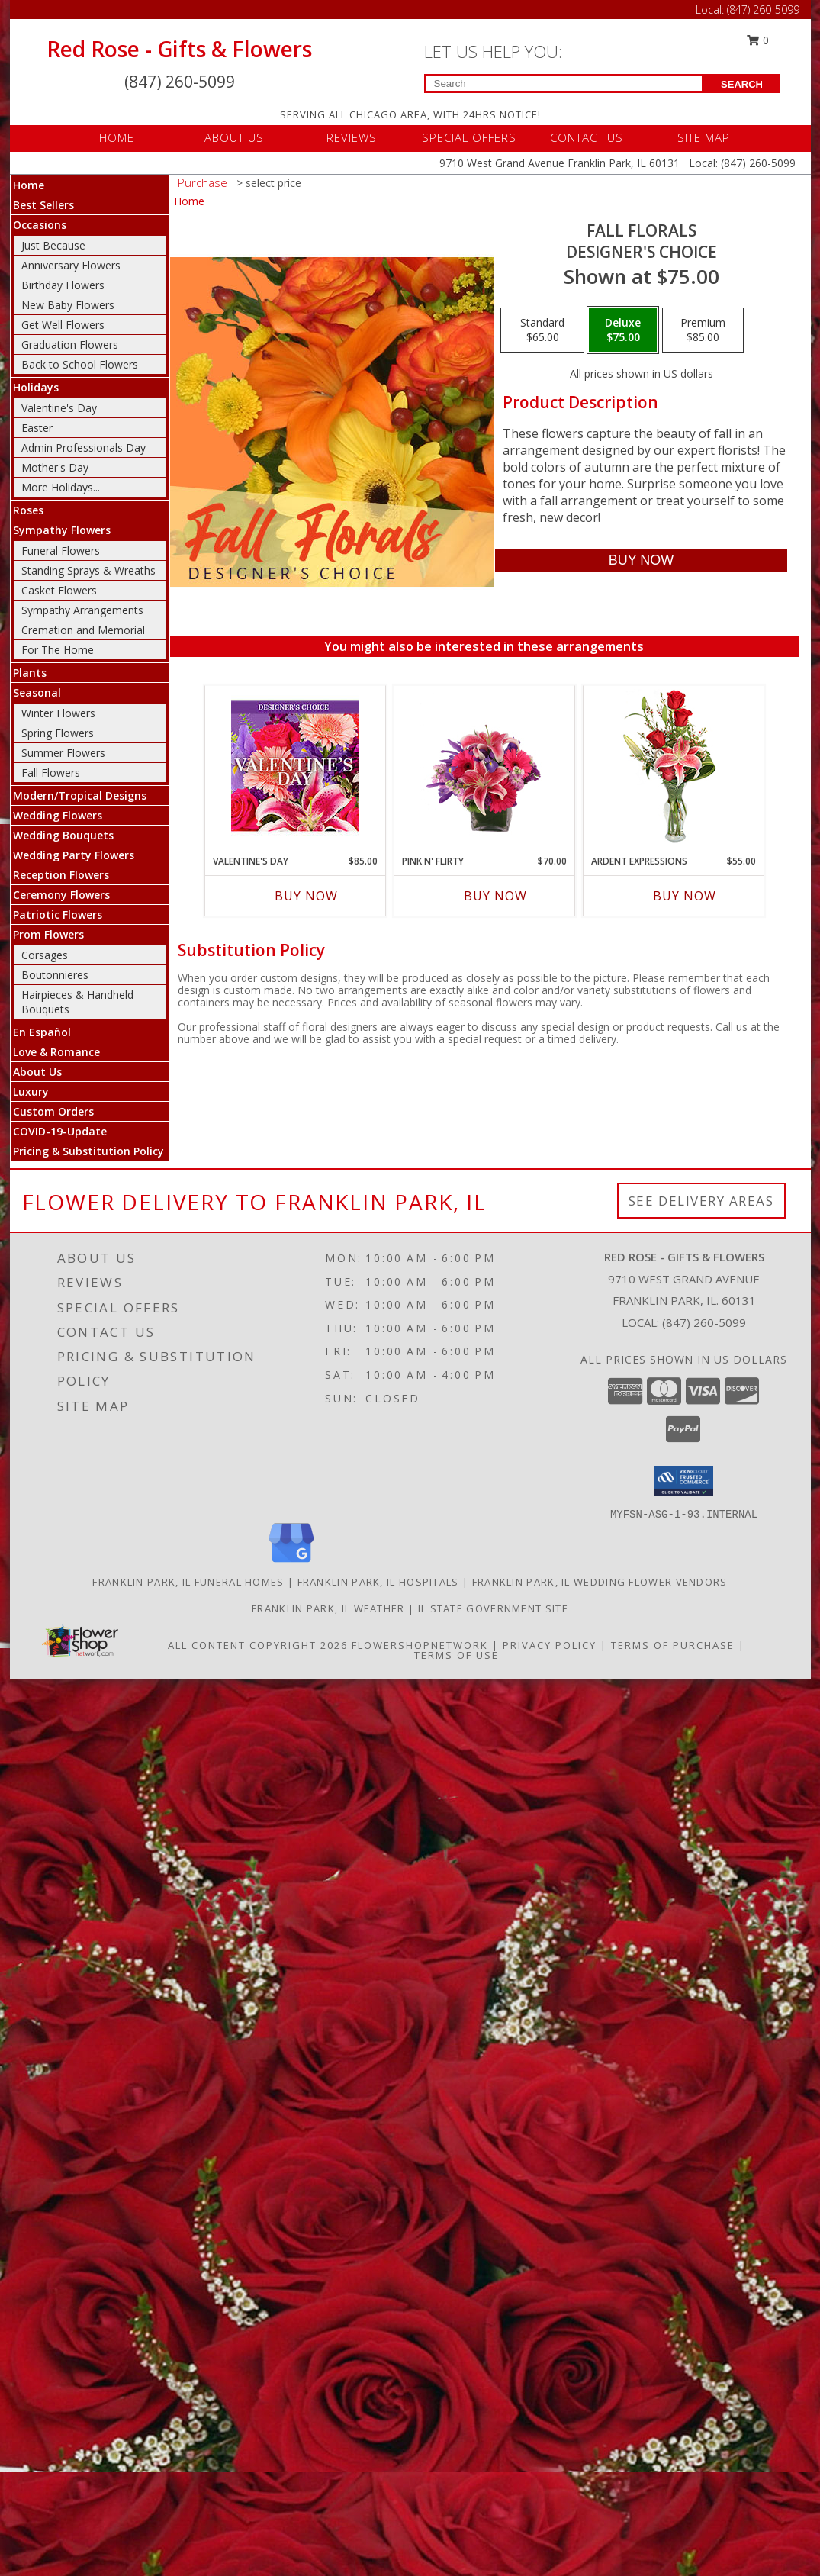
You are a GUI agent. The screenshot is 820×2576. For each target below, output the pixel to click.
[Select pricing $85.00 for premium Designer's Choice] (703, 330)
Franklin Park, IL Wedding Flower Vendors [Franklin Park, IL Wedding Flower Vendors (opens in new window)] (600, 1582)
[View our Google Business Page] (291, 1563)
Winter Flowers (58, 713)
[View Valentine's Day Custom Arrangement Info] (295, 766)
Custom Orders (53, 1111)
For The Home (57, 649)
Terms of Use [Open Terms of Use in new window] (456, 1655)
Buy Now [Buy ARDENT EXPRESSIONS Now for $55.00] (684, 895)
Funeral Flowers (60, 550)
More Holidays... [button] (60, 487)
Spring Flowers (57, 733)
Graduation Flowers (69, 344)
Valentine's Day (59, 408)
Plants (30, 672)
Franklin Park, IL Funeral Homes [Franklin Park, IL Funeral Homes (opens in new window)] (188, 1582)
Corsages (44, 955)
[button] (683, 1481)
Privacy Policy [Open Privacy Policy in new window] (550, 1645)
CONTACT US (586, 137)
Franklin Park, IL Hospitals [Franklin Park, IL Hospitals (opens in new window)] (378, 1582)
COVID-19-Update (60, 1131)
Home (28, 185)
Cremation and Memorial (83, 630)
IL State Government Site (493, 1608)
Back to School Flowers (79, 364)
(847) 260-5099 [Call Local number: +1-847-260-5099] (763, 9)
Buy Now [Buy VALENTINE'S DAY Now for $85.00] (306, 895)
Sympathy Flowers (62, 530)
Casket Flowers (59, 590)
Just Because (53, 245)
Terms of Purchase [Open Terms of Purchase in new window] (673, 1645)
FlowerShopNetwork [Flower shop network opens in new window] (420, 1645)
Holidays (36, 387)
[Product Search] (564, 83)
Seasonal (37, 692)
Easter (37, 427)
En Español (42, 1032)
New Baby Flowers (67, 305)
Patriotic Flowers (57, 914)
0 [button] (757, 40)
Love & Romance (56, 1052)
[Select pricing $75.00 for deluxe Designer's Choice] (623, 330)
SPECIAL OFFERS (469, 137)
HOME (116, 137)
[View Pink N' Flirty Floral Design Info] (484, 766)
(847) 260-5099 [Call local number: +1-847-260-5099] (704, 1322)
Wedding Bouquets (63, 835)
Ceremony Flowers (61, 894)
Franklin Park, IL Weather (328, 1608)
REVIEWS (351, 137)
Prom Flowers (48, 934)
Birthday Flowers (63, 285)
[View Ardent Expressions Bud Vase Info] (673, 766)
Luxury (31, 1091)
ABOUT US (234, 137)
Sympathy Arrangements (82, 610)
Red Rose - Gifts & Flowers (179, 48)
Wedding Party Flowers (73, 855)
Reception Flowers (61, 875)
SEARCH (742, 84)
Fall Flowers (50, 772)
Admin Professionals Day (83, 447)
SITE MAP (703, 137)
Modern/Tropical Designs (79, 795)
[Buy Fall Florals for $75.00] (641, 560)
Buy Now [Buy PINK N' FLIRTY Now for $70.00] (495, 895)
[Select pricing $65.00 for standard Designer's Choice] (542, 330)
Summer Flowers (63, 752)
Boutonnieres (54, 975)
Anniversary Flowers (71, 265)
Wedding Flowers (57, 815)
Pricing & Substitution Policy (88, 1151)
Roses (28, 510)
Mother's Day (54, 467)
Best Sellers (43, 205)
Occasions (39, 224)
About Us (37, 1071)
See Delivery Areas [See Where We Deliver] (701, 1200)
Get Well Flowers (63, 324)
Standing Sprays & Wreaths (88, 570)
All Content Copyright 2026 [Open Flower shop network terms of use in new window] (258, 1645)
